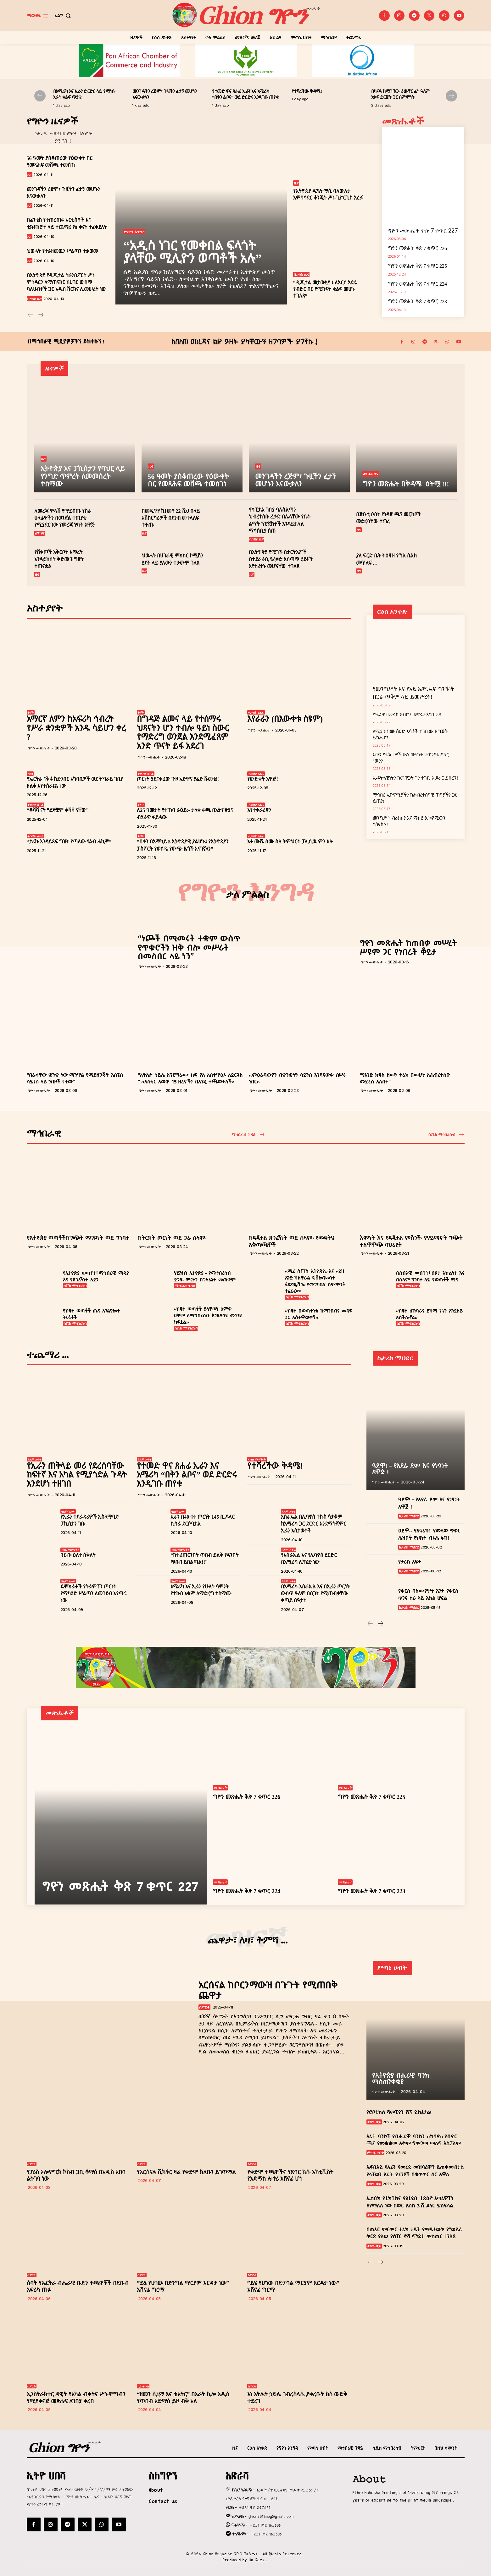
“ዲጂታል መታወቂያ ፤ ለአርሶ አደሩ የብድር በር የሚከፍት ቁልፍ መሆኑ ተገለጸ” (325, 289)
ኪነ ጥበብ (143, 2386)
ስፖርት (204, 2007)
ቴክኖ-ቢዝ (374, 2122)
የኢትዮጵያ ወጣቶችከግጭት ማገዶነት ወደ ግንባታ (78, 1237)
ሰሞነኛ (39, 533)
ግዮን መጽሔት (38, 748)
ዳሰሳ (30, 773)
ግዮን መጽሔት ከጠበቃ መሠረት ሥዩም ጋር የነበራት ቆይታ (408, 948)
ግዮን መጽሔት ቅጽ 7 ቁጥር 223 (417, 301)
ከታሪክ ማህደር (409, 1516)
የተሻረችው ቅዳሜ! (307, 91)
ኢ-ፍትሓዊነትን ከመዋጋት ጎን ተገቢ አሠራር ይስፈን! (415, 778)
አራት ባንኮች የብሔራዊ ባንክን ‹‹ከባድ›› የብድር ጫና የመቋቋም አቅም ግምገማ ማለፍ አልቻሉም (413, 2140)
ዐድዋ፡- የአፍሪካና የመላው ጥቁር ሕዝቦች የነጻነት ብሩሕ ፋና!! (429, 1534)
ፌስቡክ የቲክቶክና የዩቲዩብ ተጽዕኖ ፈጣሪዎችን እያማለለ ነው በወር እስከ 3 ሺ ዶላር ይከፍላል (409, 2202)
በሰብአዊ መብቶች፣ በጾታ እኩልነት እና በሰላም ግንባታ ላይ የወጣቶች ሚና (430, 1276)
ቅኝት (30, 712)
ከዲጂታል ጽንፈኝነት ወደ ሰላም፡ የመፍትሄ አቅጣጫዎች (291, 1241)
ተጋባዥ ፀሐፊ (256, 712)
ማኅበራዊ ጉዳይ (185, 1286)
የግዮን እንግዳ (134, 231)
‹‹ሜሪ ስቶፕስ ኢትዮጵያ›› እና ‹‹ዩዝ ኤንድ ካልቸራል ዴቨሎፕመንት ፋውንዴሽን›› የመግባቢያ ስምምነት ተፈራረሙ (315, 1281)
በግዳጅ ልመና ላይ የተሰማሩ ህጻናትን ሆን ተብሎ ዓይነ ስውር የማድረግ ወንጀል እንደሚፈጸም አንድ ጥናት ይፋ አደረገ (183, 732)
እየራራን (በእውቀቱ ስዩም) (285, 719)
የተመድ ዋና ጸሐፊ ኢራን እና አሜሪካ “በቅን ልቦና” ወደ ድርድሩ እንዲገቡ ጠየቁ (187, 1474)
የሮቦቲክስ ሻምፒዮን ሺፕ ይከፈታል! (399, 2112)
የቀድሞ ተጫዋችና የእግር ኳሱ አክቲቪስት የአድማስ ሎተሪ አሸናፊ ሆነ (290, 2175)
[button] (64, 15)
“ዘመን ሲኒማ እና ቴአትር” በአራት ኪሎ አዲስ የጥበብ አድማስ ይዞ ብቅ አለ (183, 2397)
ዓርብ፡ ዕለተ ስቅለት (78, 1555)
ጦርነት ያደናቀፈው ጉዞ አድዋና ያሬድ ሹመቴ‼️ (178, 779)
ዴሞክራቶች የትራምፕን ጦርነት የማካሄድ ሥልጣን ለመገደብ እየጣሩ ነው (93, 1594)
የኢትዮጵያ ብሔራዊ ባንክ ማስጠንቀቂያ (400, 2078)
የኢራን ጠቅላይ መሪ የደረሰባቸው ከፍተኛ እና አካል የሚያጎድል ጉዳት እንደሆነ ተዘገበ (77, 1474)
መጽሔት (220, 1787)
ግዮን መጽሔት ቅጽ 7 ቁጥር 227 (423, 230)
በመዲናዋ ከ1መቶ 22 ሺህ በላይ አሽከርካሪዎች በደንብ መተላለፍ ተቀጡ (171, 518)
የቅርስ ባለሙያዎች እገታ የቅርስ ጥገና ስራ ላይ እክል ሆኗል (428, 1594)
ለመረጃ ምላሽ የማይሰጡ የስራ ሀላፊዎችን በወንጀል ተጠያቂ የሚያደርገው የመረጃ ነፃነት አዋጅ (64, 518)
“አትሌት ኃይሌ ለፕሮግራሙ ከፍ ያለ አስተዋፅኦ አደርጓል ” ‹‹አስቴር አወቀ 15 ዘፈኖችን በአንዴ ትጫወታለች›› (190, 1078)
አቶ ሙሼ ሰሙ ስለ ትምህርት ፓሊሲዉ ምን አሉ (290, 842)
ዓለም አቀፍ (34, 1459)
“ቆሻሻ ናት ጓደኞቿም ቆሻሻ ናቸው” (58, 810)
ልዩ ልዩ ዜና (370, 474)
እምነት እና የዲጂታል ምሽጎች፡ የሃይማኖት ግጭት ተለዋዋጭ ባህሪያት (411, 1241)
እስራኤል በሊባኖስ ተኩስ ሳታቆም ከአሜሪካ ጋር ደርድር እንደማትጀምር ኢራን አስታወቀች (313, 1524)
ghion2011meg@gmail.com (270, 2516)
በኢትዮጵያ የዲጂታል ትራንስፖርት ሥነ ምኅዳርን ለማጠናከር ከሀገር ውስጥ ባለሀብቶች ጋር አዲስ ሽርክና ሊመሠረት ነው (66, 282)
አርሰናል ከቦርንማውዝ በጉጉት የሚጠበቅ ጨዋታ (268, 1990)
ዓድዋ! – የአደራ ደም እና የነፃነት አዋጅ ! (410, 1469)
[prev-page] (40, 95)
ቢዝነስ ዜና (34, 299)
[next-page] (451, 95)
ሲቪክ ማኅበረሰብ (75, 1286)
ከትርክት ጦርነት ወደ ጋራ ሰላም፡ (172, 1237)
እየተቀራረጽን (259, 810)
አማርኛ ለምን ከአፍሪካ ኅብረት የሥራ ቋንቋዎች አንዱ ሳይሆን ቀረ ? (76, 728)
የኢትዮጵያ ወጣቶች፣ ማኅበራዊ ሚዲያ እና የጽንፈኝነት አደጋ (96, 1276)
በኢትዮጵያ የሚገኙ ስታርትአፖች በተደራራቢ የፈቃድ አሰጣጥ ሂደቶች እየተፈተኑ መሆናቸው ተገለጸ (281, 559)
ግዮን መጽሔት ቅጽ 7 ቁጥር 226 (417, 248)
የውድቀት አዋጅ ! (263, 779)
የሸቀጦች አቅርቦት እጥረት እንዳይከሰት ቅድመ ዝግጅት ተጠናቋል (59, 559)
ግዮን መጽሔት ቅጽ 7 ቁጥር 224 (417, 284)
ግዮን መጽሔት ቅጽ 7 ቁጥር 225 (417, 266)
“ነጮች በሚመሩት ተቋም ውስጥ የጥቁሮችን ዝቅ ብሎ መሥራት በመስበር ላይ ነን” (189, 947)
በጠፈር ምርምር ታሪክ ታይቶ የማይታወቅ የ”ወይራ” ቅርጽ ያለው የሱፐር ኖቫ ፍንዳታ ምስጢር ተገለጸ (415, 2233)
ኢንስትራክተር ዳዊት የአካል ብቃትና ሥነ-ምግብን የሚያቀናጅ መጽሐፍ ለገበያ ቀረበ (76, 2397)
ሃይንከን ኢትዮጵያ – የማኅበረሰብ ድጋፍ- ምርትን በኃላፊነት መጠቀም (205, 1276)
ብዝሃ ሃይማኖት (257, 1459)
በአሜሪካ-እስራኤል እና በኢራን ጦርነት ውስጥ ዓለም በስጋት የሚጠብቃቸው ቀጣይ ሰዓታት (315, 1594)
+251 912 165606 (265, 2525)
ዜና (29, 175)
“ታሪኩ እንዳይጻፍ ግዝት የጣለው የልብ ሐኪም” (69, 842)
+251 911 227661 (254, 2507)
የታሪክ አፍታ (409, 1562)
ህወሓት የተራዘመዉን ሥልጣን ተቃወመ (62, 251)
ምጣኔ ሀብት (375, 2153)
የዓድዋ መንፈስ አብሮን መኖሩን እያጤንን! (407, 714)
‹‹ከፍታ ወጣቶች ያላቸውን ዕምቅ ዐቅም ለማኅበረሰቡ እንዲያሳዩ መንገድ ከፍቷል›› (208, 1315)
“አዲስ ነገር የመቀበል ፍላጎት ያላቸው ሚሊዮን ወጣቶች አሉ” (192, 252)
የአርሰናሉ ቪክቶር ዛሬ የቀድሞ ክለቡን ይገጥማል (186, 2172)
